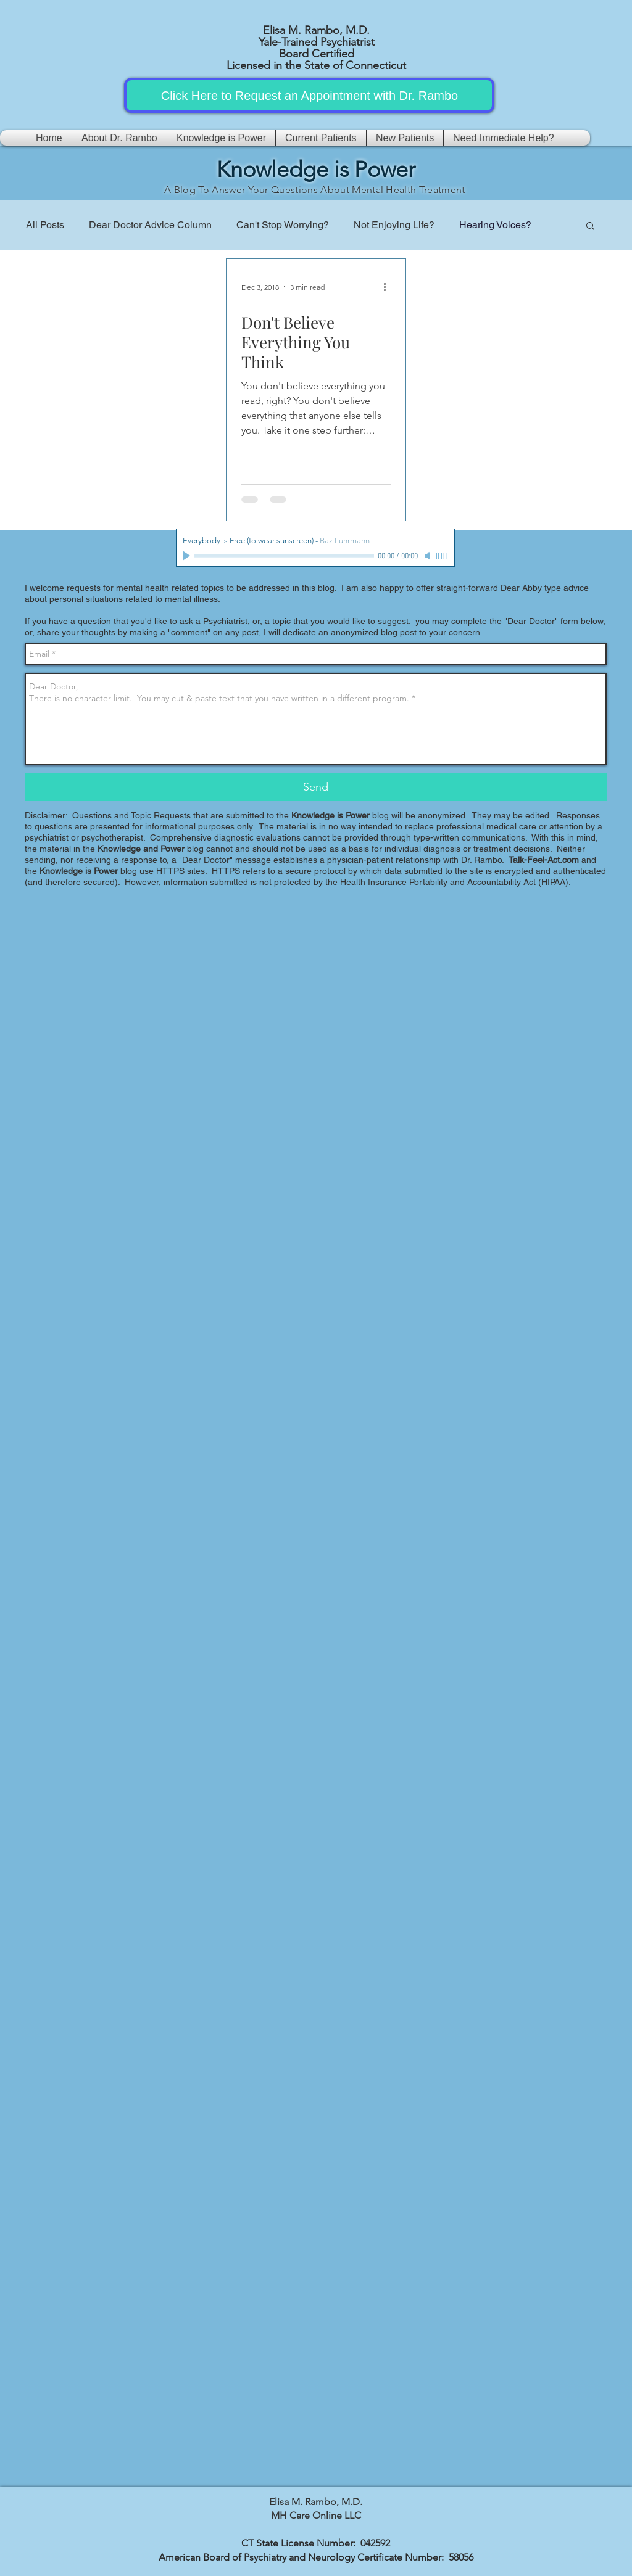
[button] (590, 226)
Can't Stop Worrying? (282, 225)
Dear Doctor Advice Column (150, 225)
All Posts (45, 225)
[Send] (316, 787)
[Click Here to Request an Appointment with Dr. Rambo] (309, 95)
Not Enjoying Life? (394, 225)
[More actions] (388, 286)
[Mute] (428, 555)
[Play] (188, 556)
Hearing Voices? (495, 225)
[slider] (442, 556)
